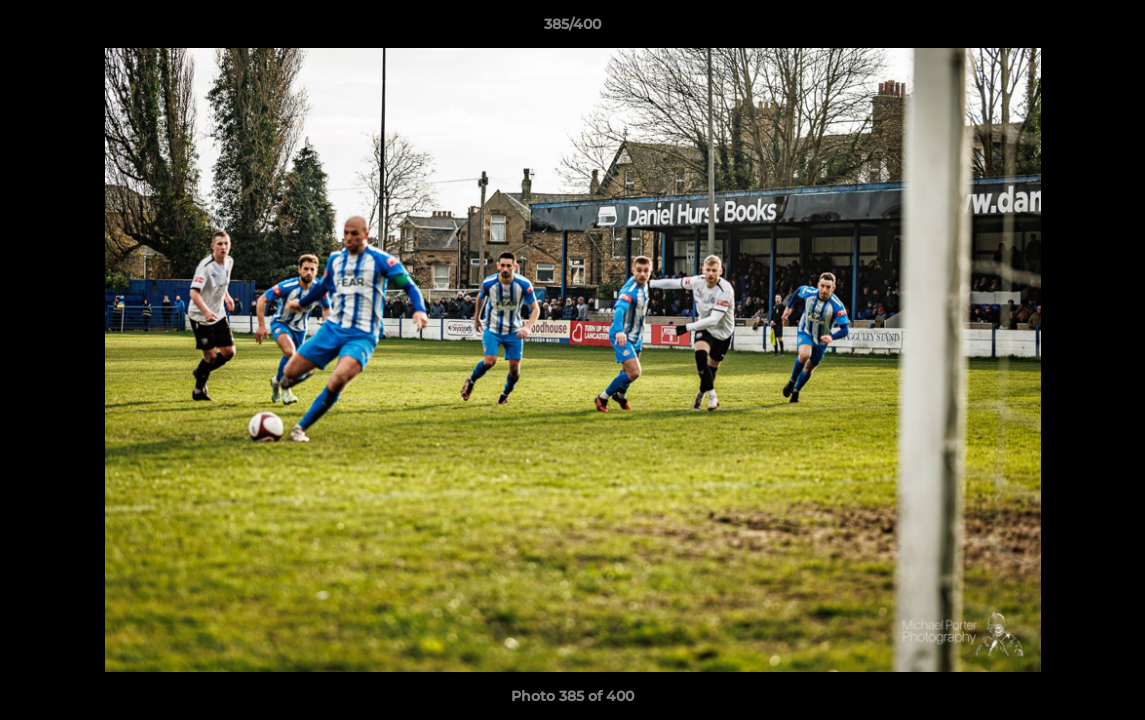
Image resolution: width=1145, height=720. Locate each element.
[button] (1109, 29)
